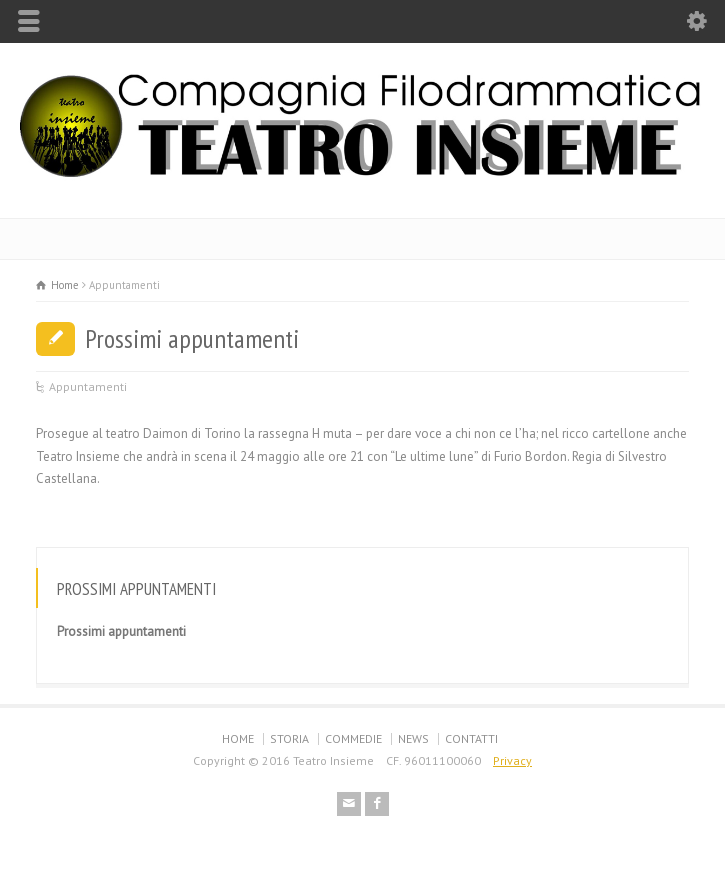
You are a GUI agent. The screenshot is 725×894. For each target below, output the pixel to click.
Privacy (512, 760)
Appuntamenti (88, 386)
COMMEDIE (353, 738)
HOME (238, 738)
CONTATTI (471, 738)
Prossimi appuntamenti (192, 338)
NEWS (413, 738)
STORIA (289, 738)
